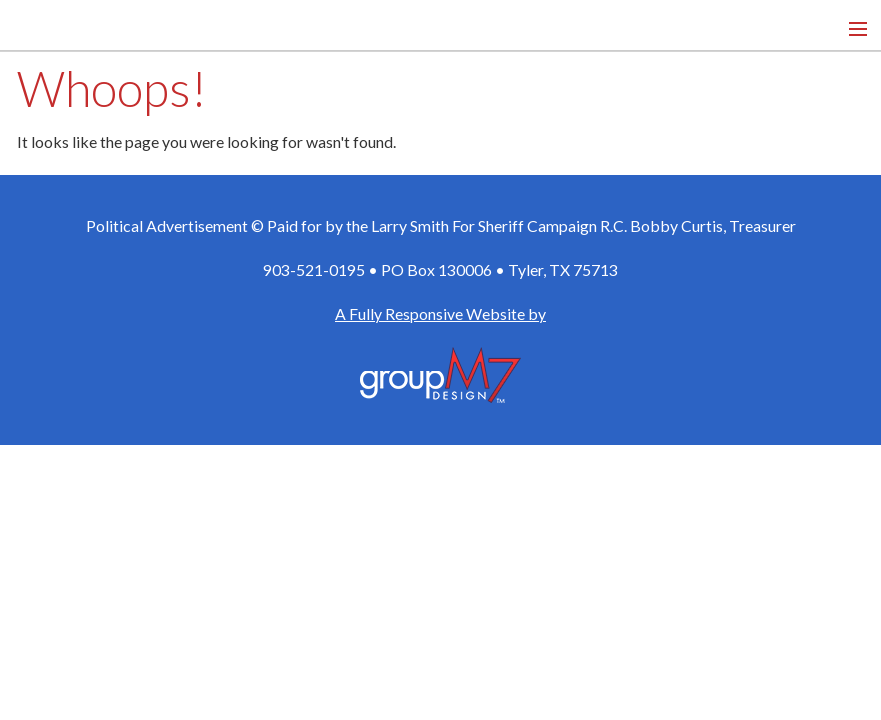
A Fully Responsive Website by (440, 313)
